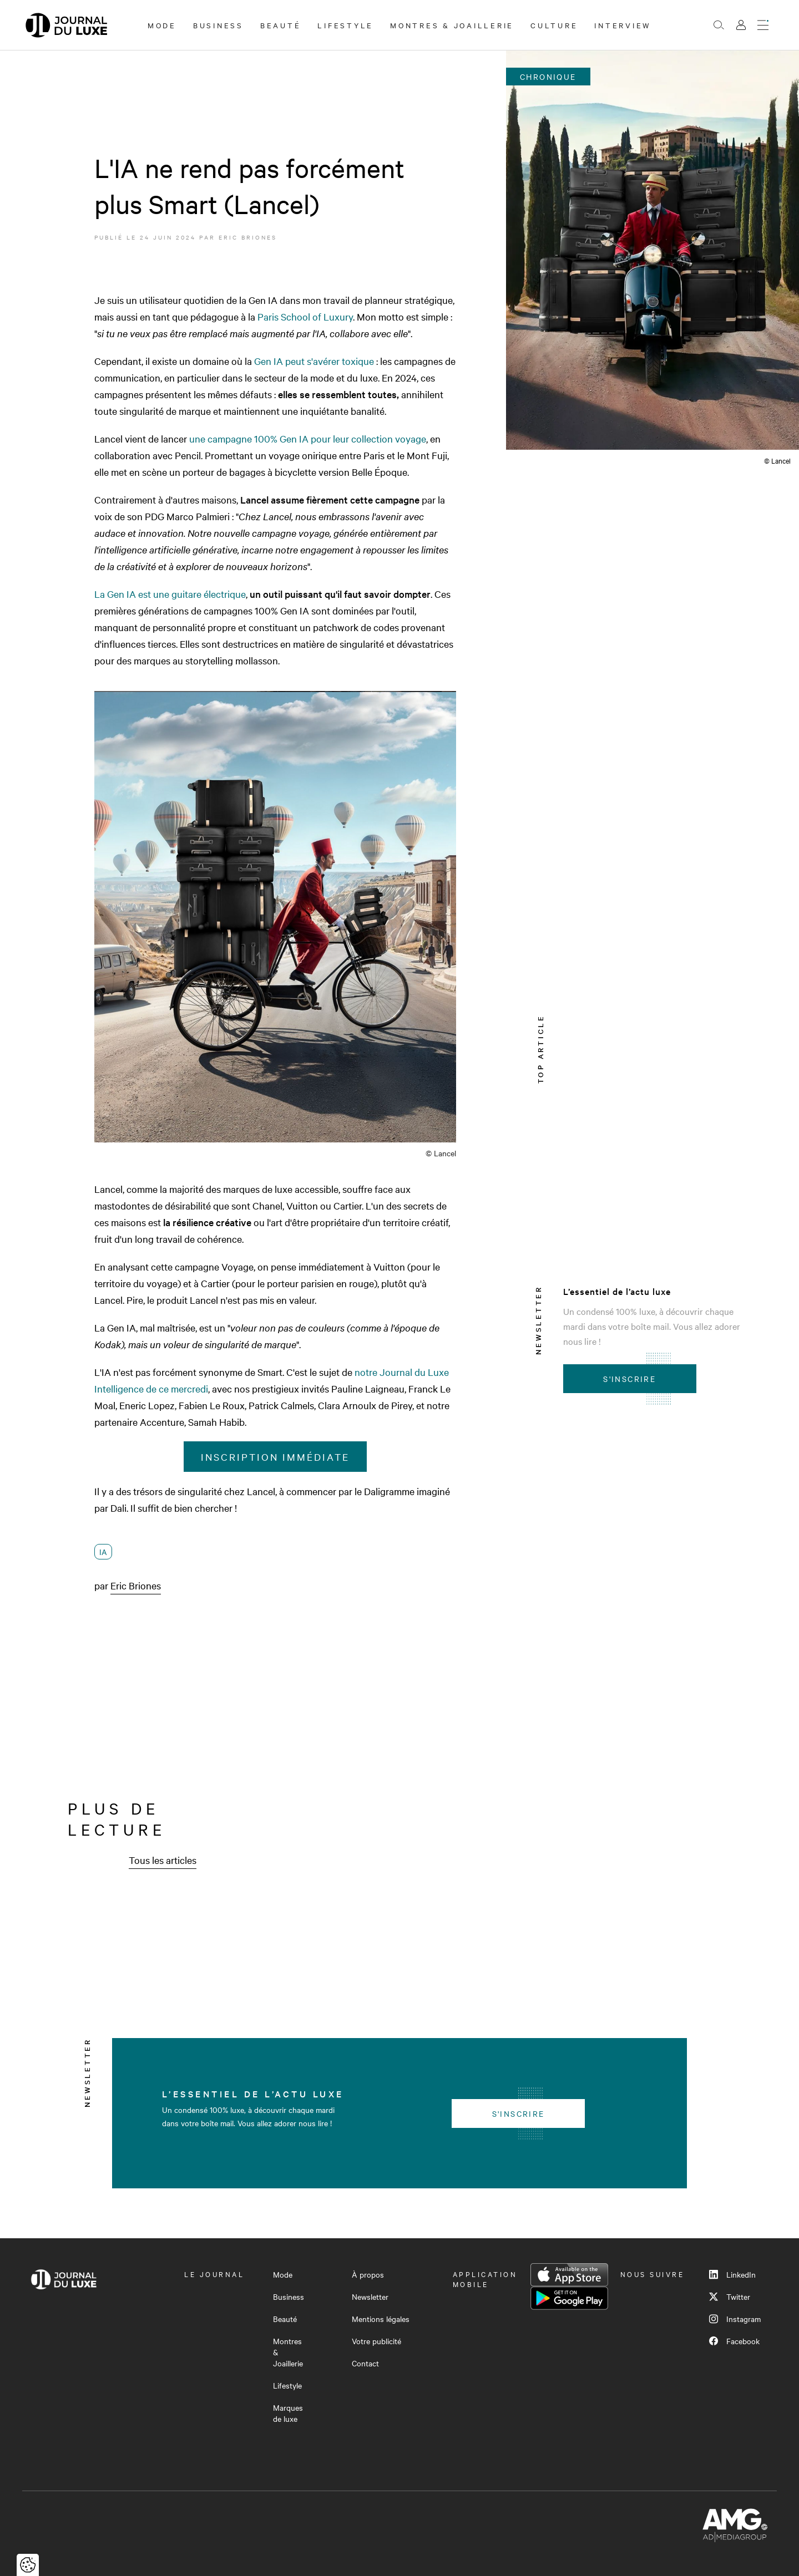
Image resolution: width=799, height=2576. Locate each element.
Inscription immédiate (275, 1456)
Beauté (280, 25)
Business (218, 25)
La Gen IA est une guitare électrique (170, 593)
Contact (365, 2363)
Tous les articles (162, 1859)
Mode (162, 25)
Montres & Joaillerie (452, 25)
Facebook (734, 2340)
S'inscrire (629, 1378)
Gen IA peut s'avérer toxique (314, 360)
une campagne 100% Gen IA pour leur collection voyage (307, 438)
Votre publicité (376, 2340)
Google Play (569, 2298)
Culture (554, 25)
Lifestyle (345, 25)
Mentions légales (380, 2318)
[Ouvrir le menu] (763, 25)
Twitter (729, 2296)
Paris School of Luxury (305, 316)
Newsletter (370, 2296)
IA (103, 1551)
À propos (368, 2274)
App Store (569, 2275)
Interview (622, 25)
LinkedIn (732, 2274)
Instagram (735, 2318)
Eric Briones (248, 237)
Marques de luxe (288, 2413)
